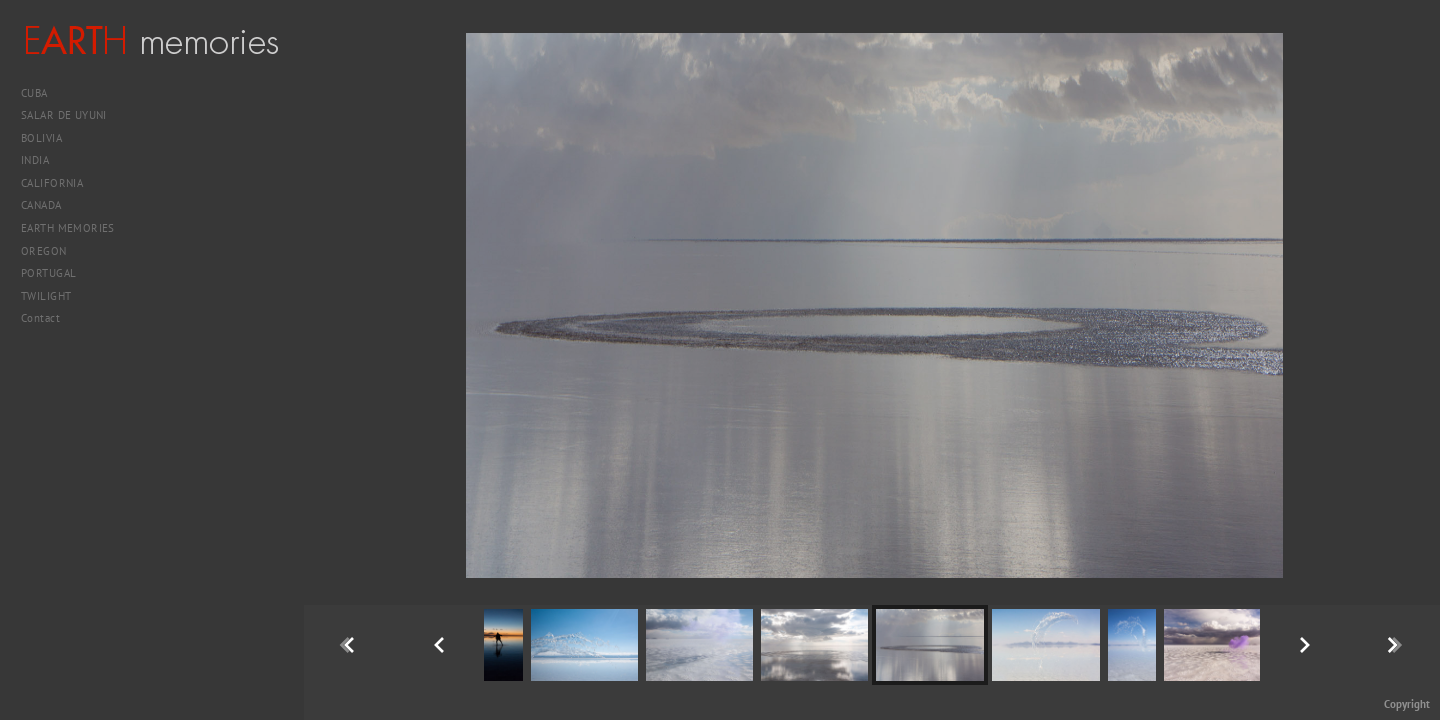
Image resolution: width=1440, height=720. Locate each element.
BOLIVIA (49, 138)
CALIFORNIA (59, 183)
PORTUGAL (56, 273)
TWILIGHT (46, 296)
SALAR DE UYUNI (71, 115)
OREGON (44, 251)
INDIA (42, 160)
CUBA (41, 93)
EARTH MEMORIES (68, 228)
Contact (40, 318)
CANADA (48, 205)
